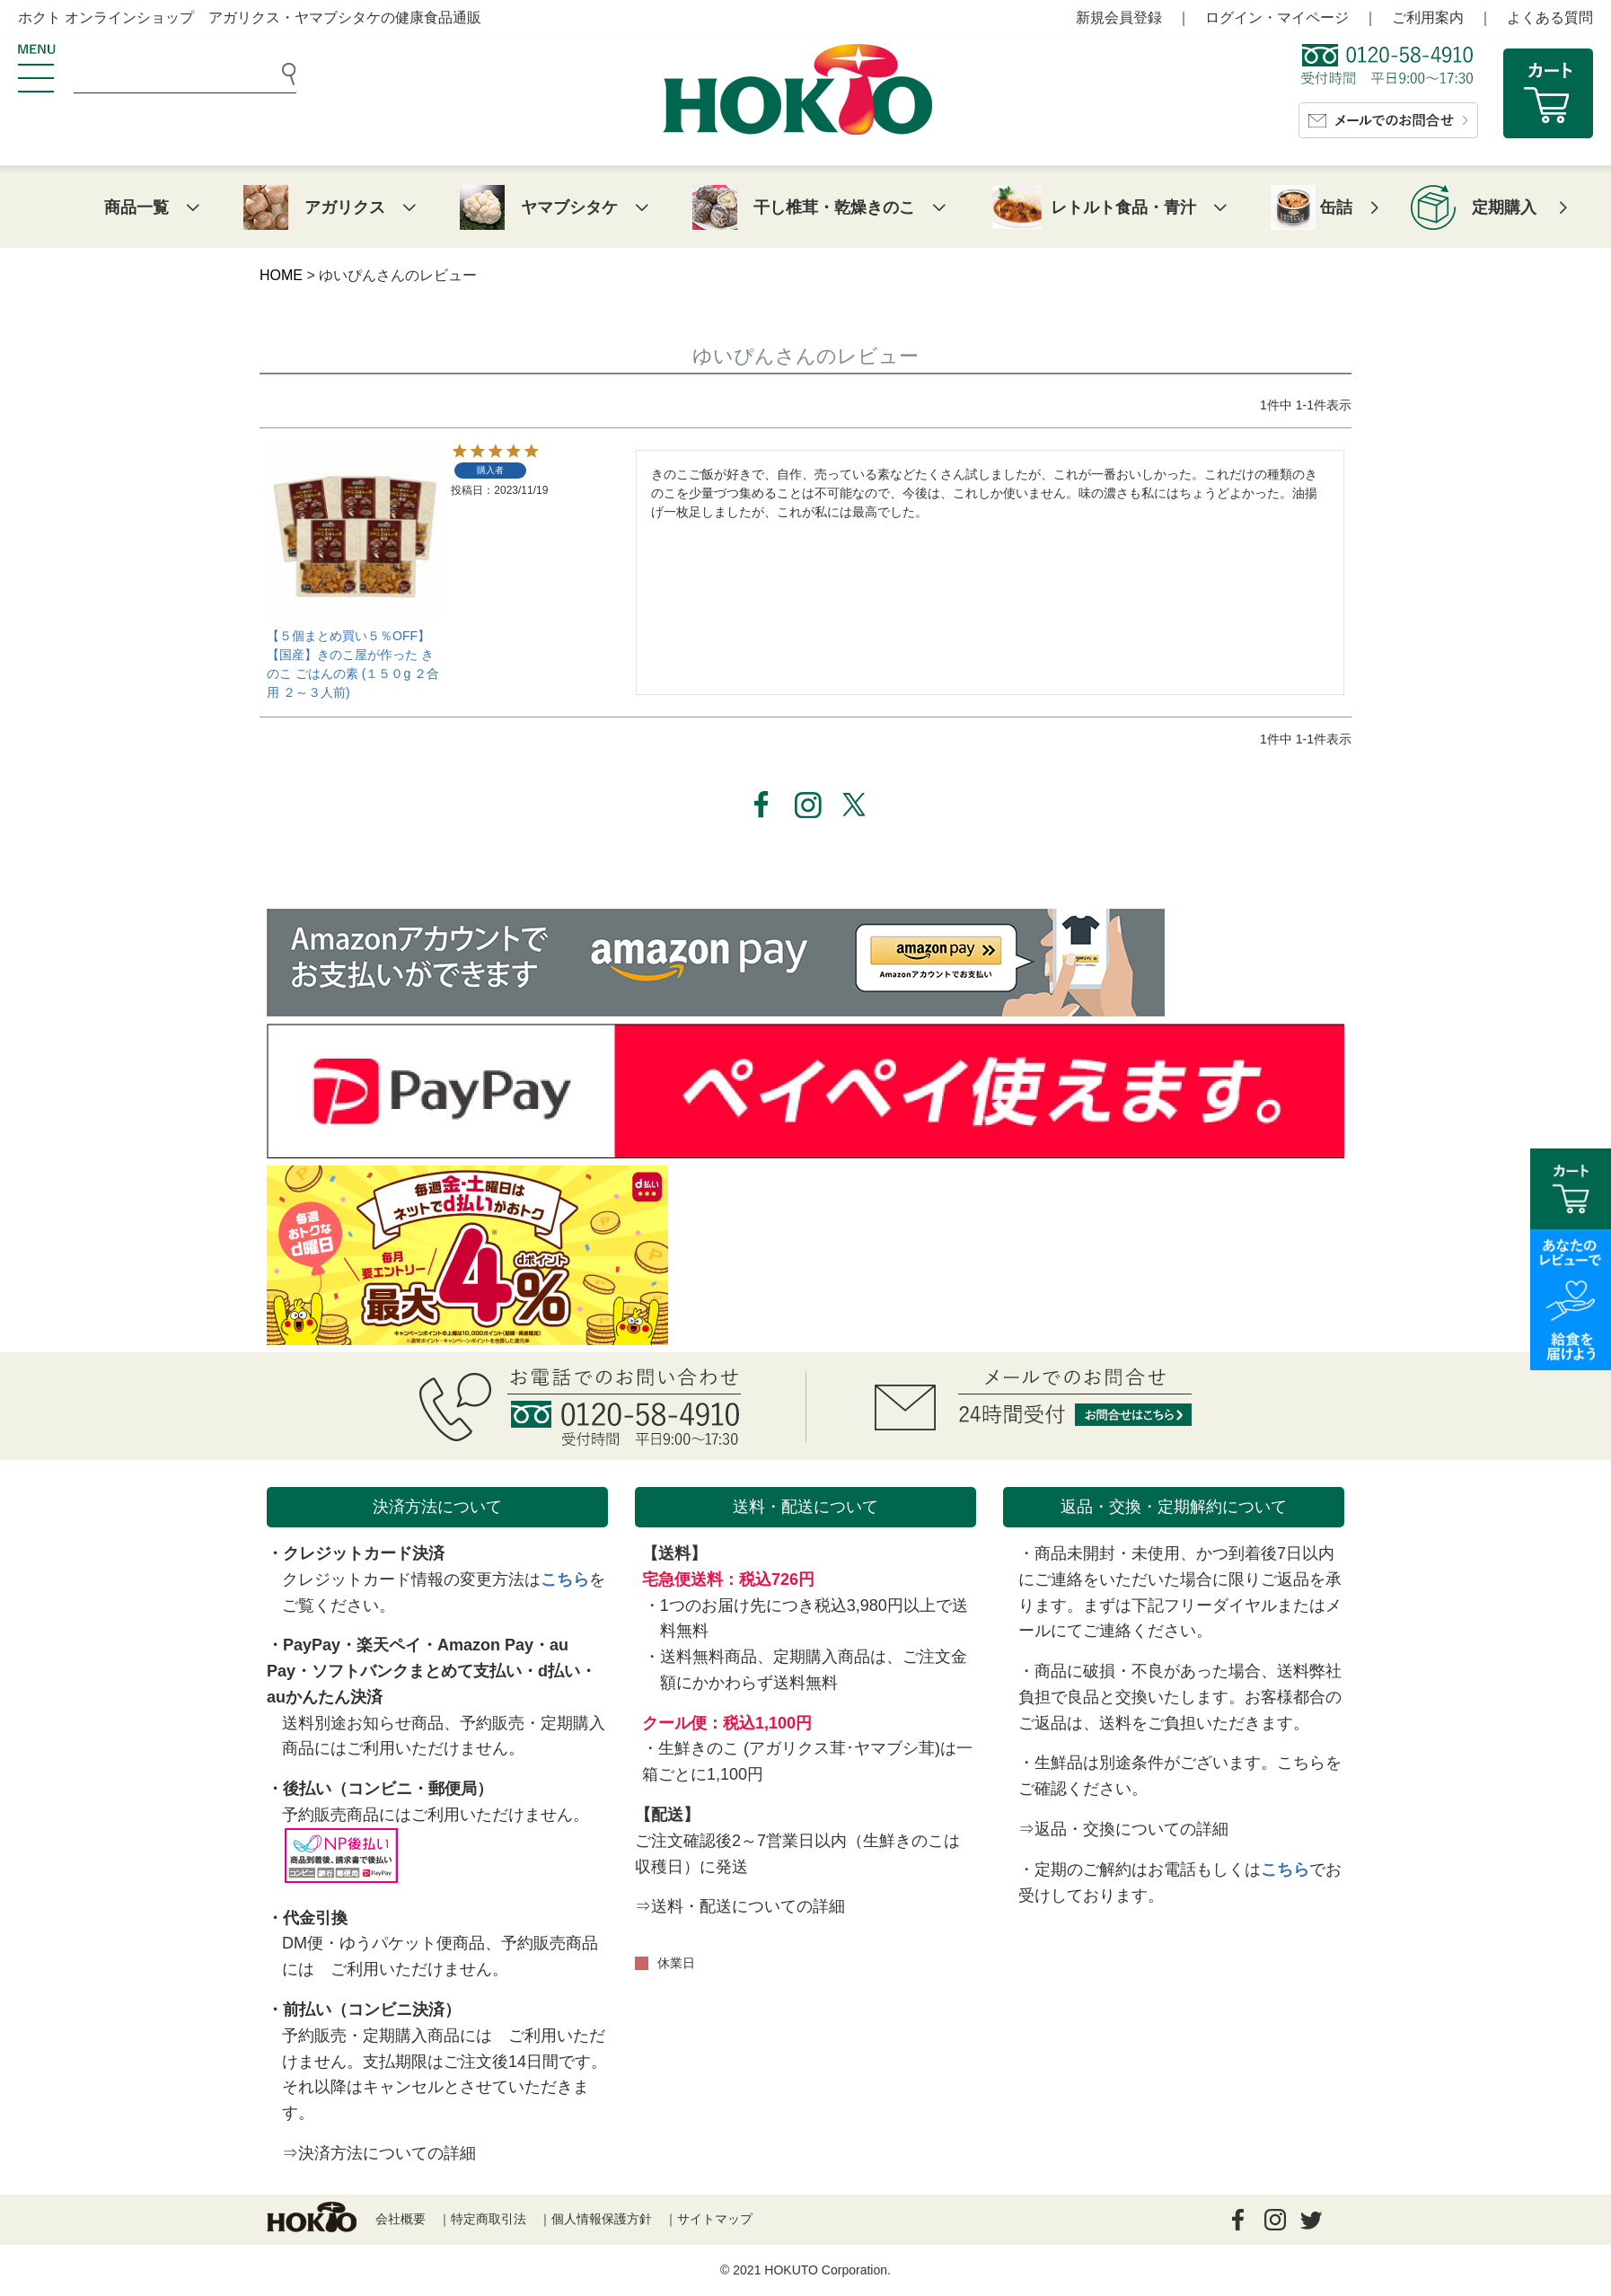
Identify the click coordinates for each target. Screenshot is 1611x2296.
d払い (559, 1671)
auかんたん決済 (325, 1697)
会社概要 (400, 2219)
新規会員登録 (1119, 17)
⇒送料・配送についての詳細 (740, 1906)
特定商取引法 (488, 2219)
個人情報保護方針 (601, 2219)
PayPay (311, 1645)
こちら (565, 1579)
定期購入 (1504, 207)
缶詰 (1336, 207)
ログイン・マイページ (1277, 17)
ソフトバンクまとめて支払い (417, 1671)
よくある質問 (1550, 17)
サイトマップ (715, 2219)
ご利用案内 (1428, 17)
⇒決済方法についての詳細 (379, 2153)
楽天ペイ (389, 1645)
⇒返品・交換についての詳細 (1123, 1829)
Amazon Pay (485, 1645)
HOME (281, 275)
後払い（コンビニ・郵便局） (388, 1789)
